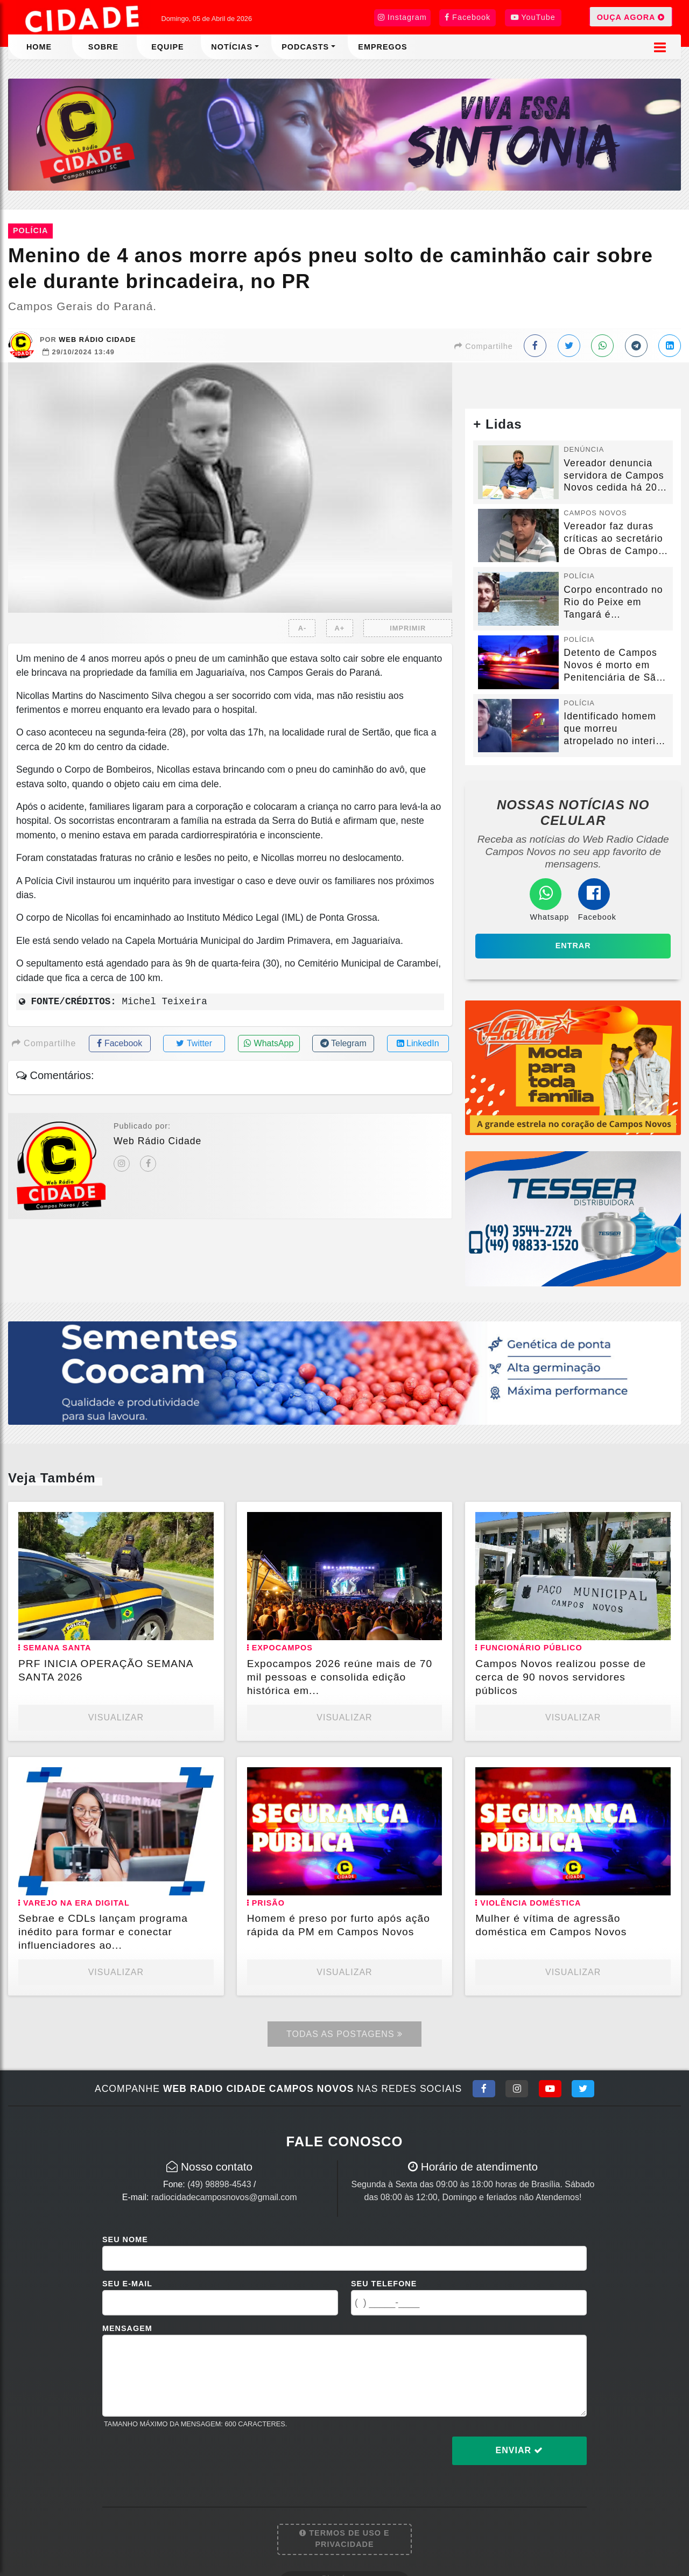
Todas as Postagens (344, 2034)
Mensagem (127, 2328)
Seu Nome (125, 2239)
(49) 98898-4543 (219, 2184)
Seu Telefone (384, 2283)
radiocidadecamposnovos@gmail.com (224, 2197)
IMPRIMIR (408, 628)
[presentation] (184, 2459)
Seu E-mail (127, 2283)
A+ (340, 628)
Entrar (573, 945)
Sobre (103, 47)
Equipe (167, 47)
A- (302, 628)
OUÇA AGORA (631, 16)
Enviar (520, 2450)
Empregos (382, 47)
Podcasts (305, 47)
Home (39, 47)
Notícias (231, 47)
